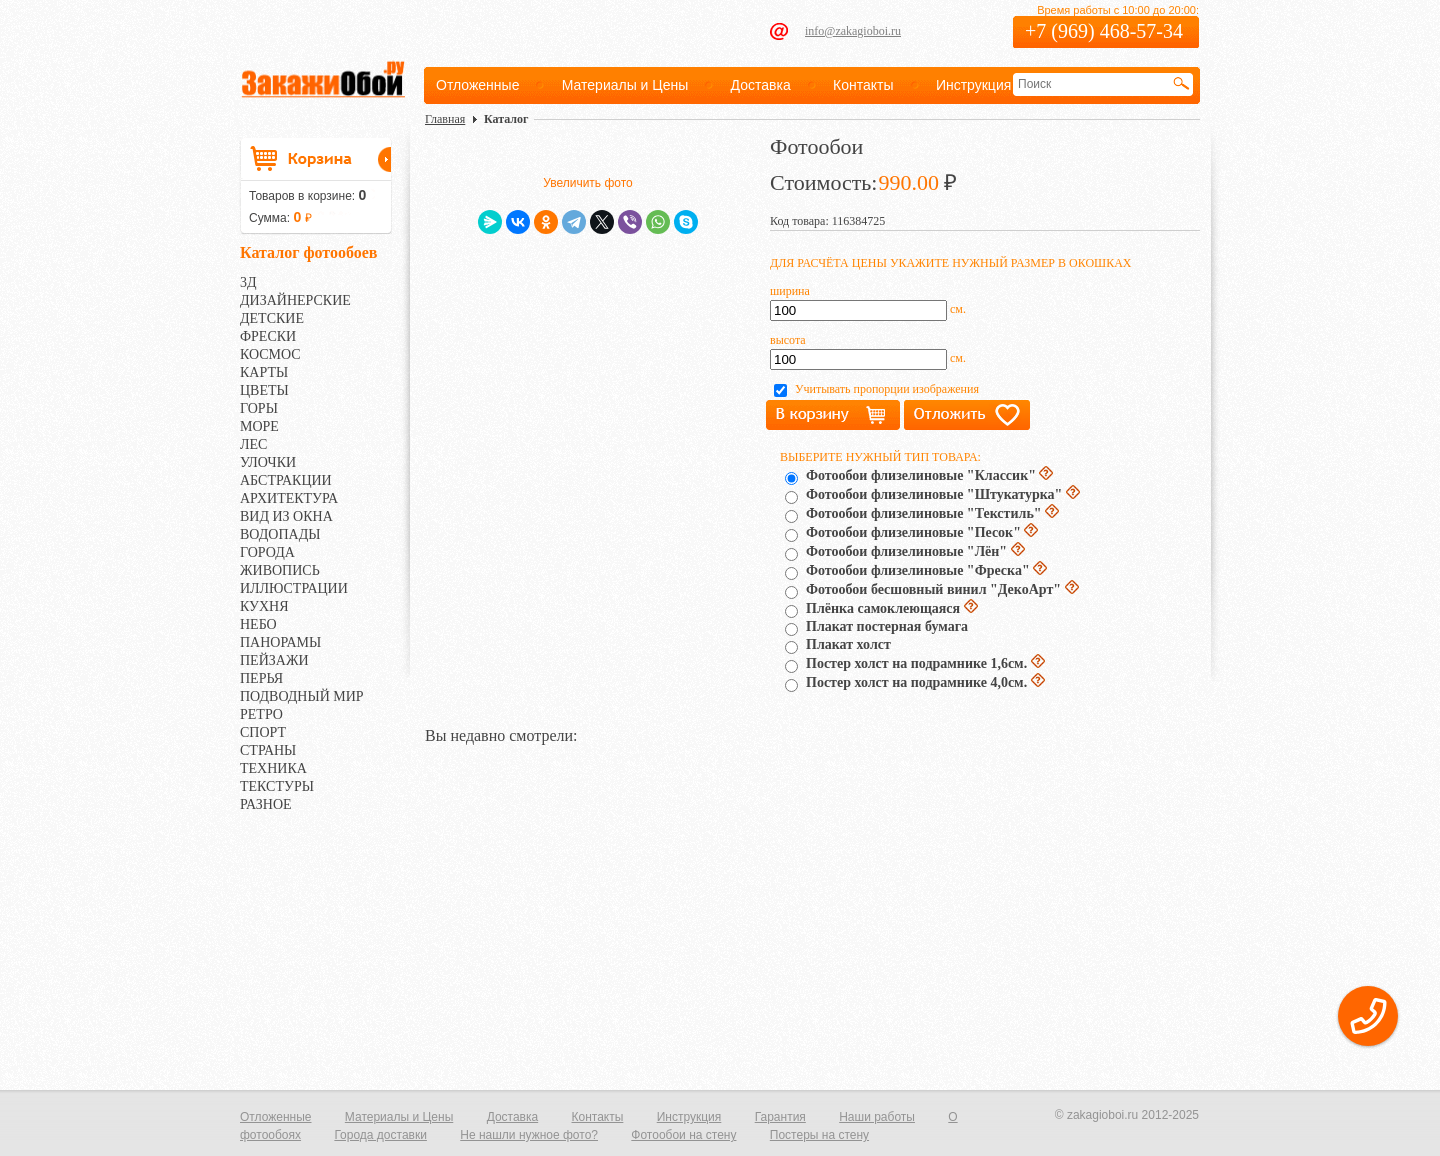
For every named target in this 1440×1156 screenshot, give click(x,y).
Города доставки (380, 1135)
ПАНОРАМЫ (280, 642)
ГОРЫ (259, 408)
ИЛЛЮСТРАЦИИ (294, 588)
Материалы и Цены (625, 85)
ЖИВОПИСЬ (280, 570)
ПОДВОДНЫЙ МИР (302, 696)
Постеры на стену (819, 1135)
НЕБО (258, 624)
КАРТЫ (264, 372)
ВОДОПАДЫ (280, 534)
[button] (1368, 1016)
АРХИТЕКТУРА (289, 498)
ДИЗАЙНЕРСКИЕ (295, 300)
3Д (248, 282)
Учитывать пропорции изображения (887, 389)
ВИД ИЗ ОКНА (286, 516)
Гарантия (780, 1117)
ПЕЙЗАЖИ (274, 660)
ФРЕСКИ (268, 336)
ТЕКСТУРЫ (277, 786)
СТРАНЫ (268, 750)
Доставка (761, 85)
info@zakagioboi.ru (853, 31)
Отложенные (477, 85)
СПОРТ (263, 732)
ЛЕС (253, 444)
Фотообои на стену (683, 1135)
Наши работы (877, 1117)
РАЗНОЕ (266, 804)
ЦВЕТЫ (264, 390)
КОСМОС (270, 354)
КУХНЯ (264, 606)
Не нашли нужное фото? (529, 1135)
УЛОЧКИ (268, 462)
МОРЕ (259, 426)
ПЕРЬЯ (261, 678)
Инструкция (973, 85)
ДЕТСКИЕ (272, 318)
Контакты (863, 85)
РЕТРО (261, 714)
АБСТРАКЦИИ (286, 480)
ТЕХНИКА (273, 768)
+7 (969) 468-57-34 (1104, 31)
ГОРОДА (267, 552)
